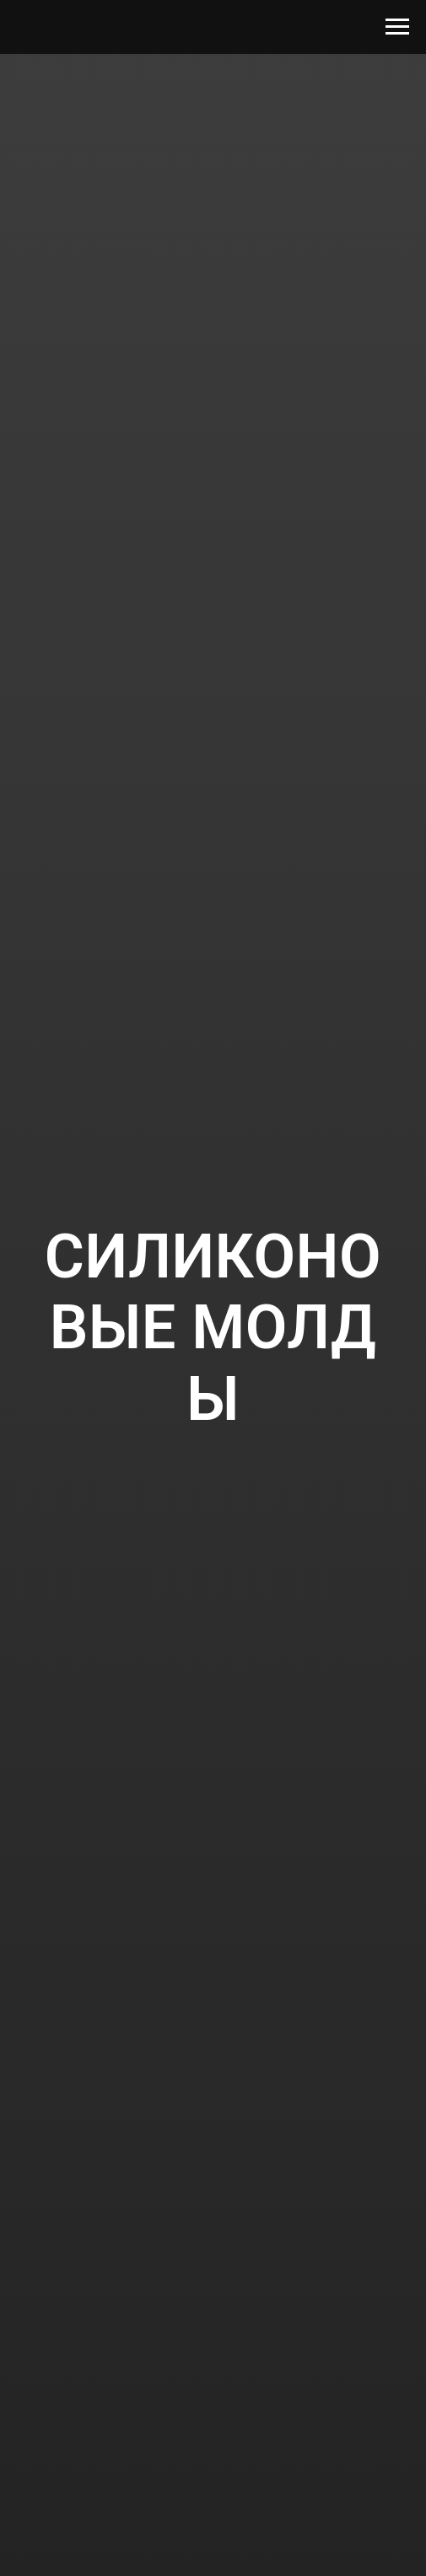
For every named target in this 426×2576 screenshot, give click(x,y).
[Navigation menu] (397, 27)
